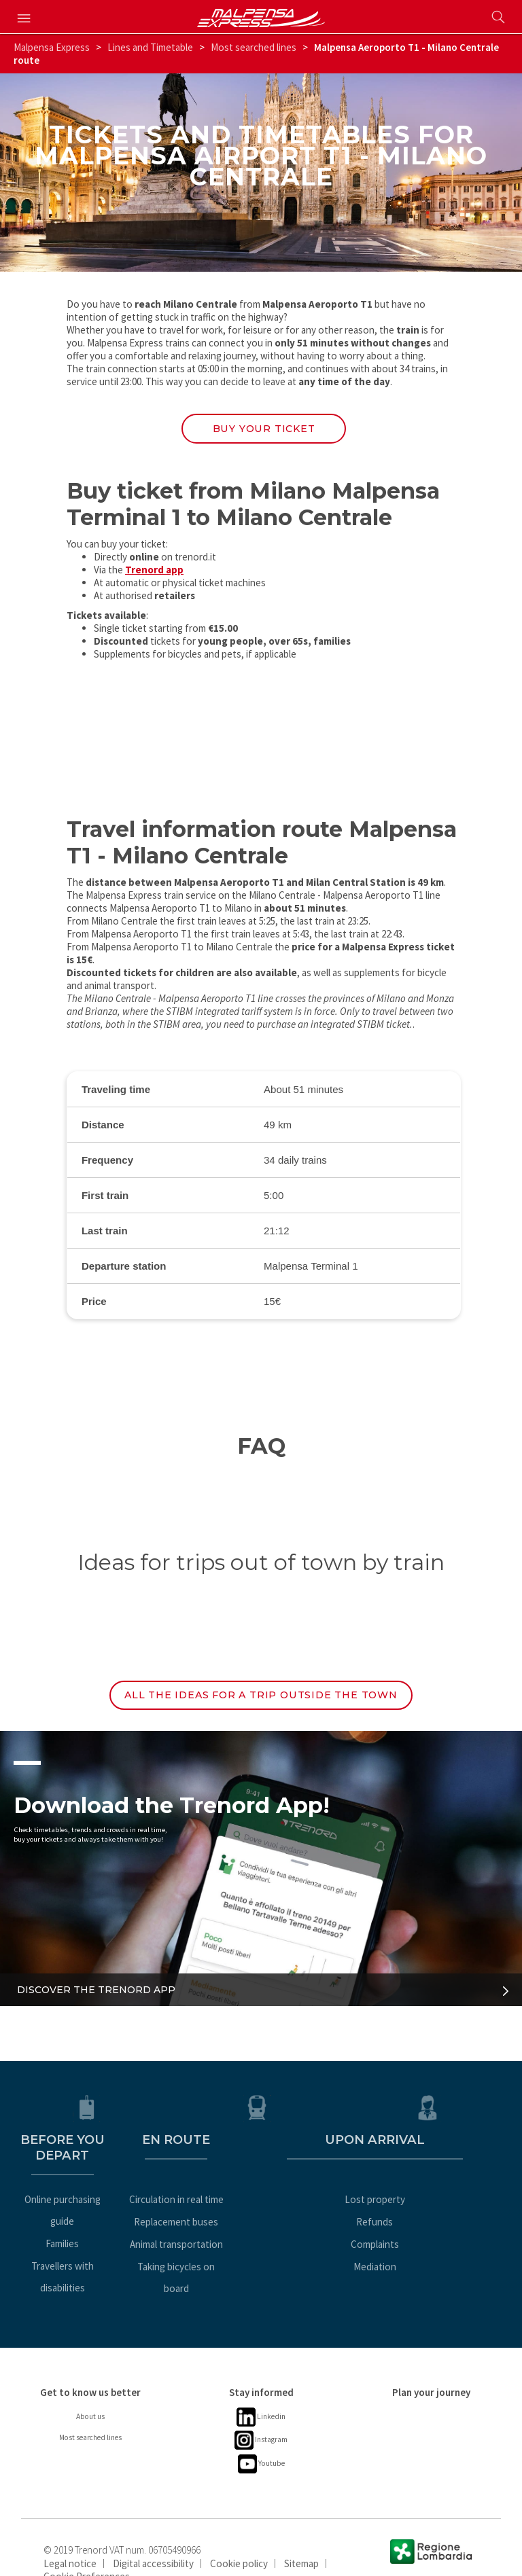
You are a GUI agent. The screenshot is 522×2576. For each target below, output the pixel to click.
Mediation (431, 2261)
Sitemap (301, 2535)
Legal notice (70, 2535)
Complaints (431, 2238)
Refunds (431, 2216)
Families (90, 2216)
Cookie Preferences (87, 2548)
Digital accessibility (153, 2535)
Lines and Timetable (150, 47)
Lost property (431, 2193)
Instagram (261, 2412)
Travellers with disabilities (90, 2238)
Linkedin (261, 2389)
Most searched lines (253, 47)
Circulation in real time (261, 2193)
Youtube (261, 2436)
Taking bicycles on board (261, 2261)
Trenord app (154, 574)
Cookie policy (239, 2535)
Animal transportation (261, 2238)
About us (90, 2389)
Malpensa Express (52, 47)
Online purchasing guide (90, 2193)
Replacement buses (261, 2216)
